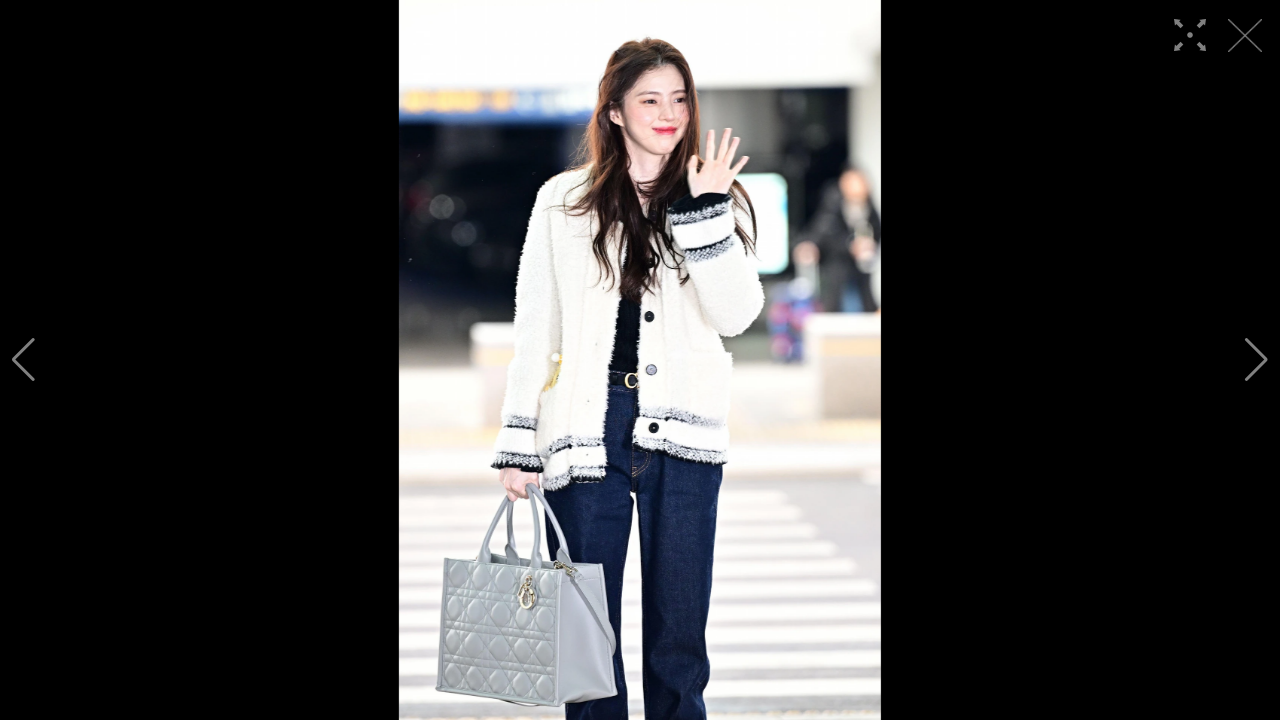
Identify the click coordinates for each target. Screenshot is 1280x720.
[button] (23, 360)
